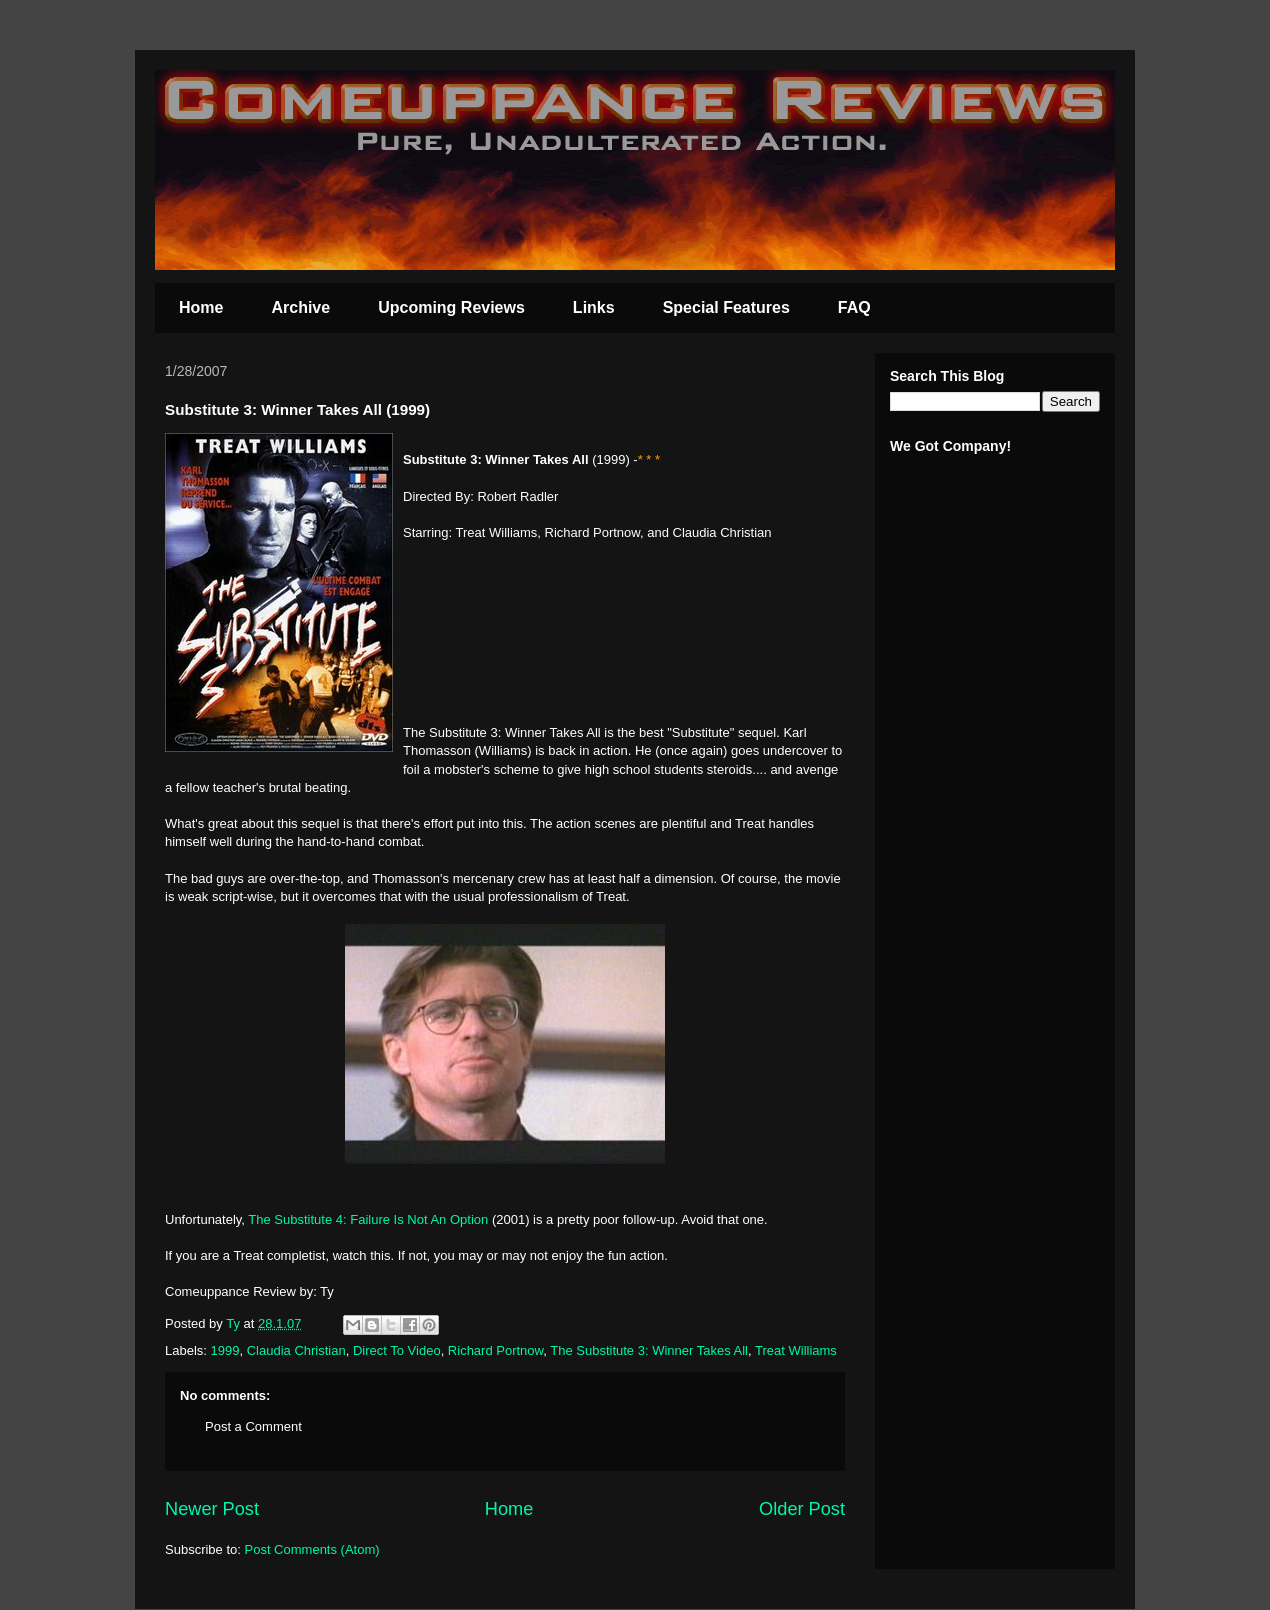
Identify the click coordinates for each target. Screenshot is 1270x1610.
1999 (225, 1350)
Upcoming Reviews (451, 307)
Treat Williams (796, 1350)
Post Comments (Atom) (312, 1549)
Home (201, 307)
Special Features (726, 307)
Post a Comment (253, 1426)
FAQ (854, 307)
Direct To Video (397, 1350)
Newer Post (212, 1509)
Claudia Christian (296, 1350)
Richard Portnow (495, 1350)
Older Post (802, 1509)
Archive (300, 307)
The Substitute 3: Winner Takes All (649, 1350)
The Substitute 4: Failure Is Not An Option (368, 1219)
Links (594, 307)
